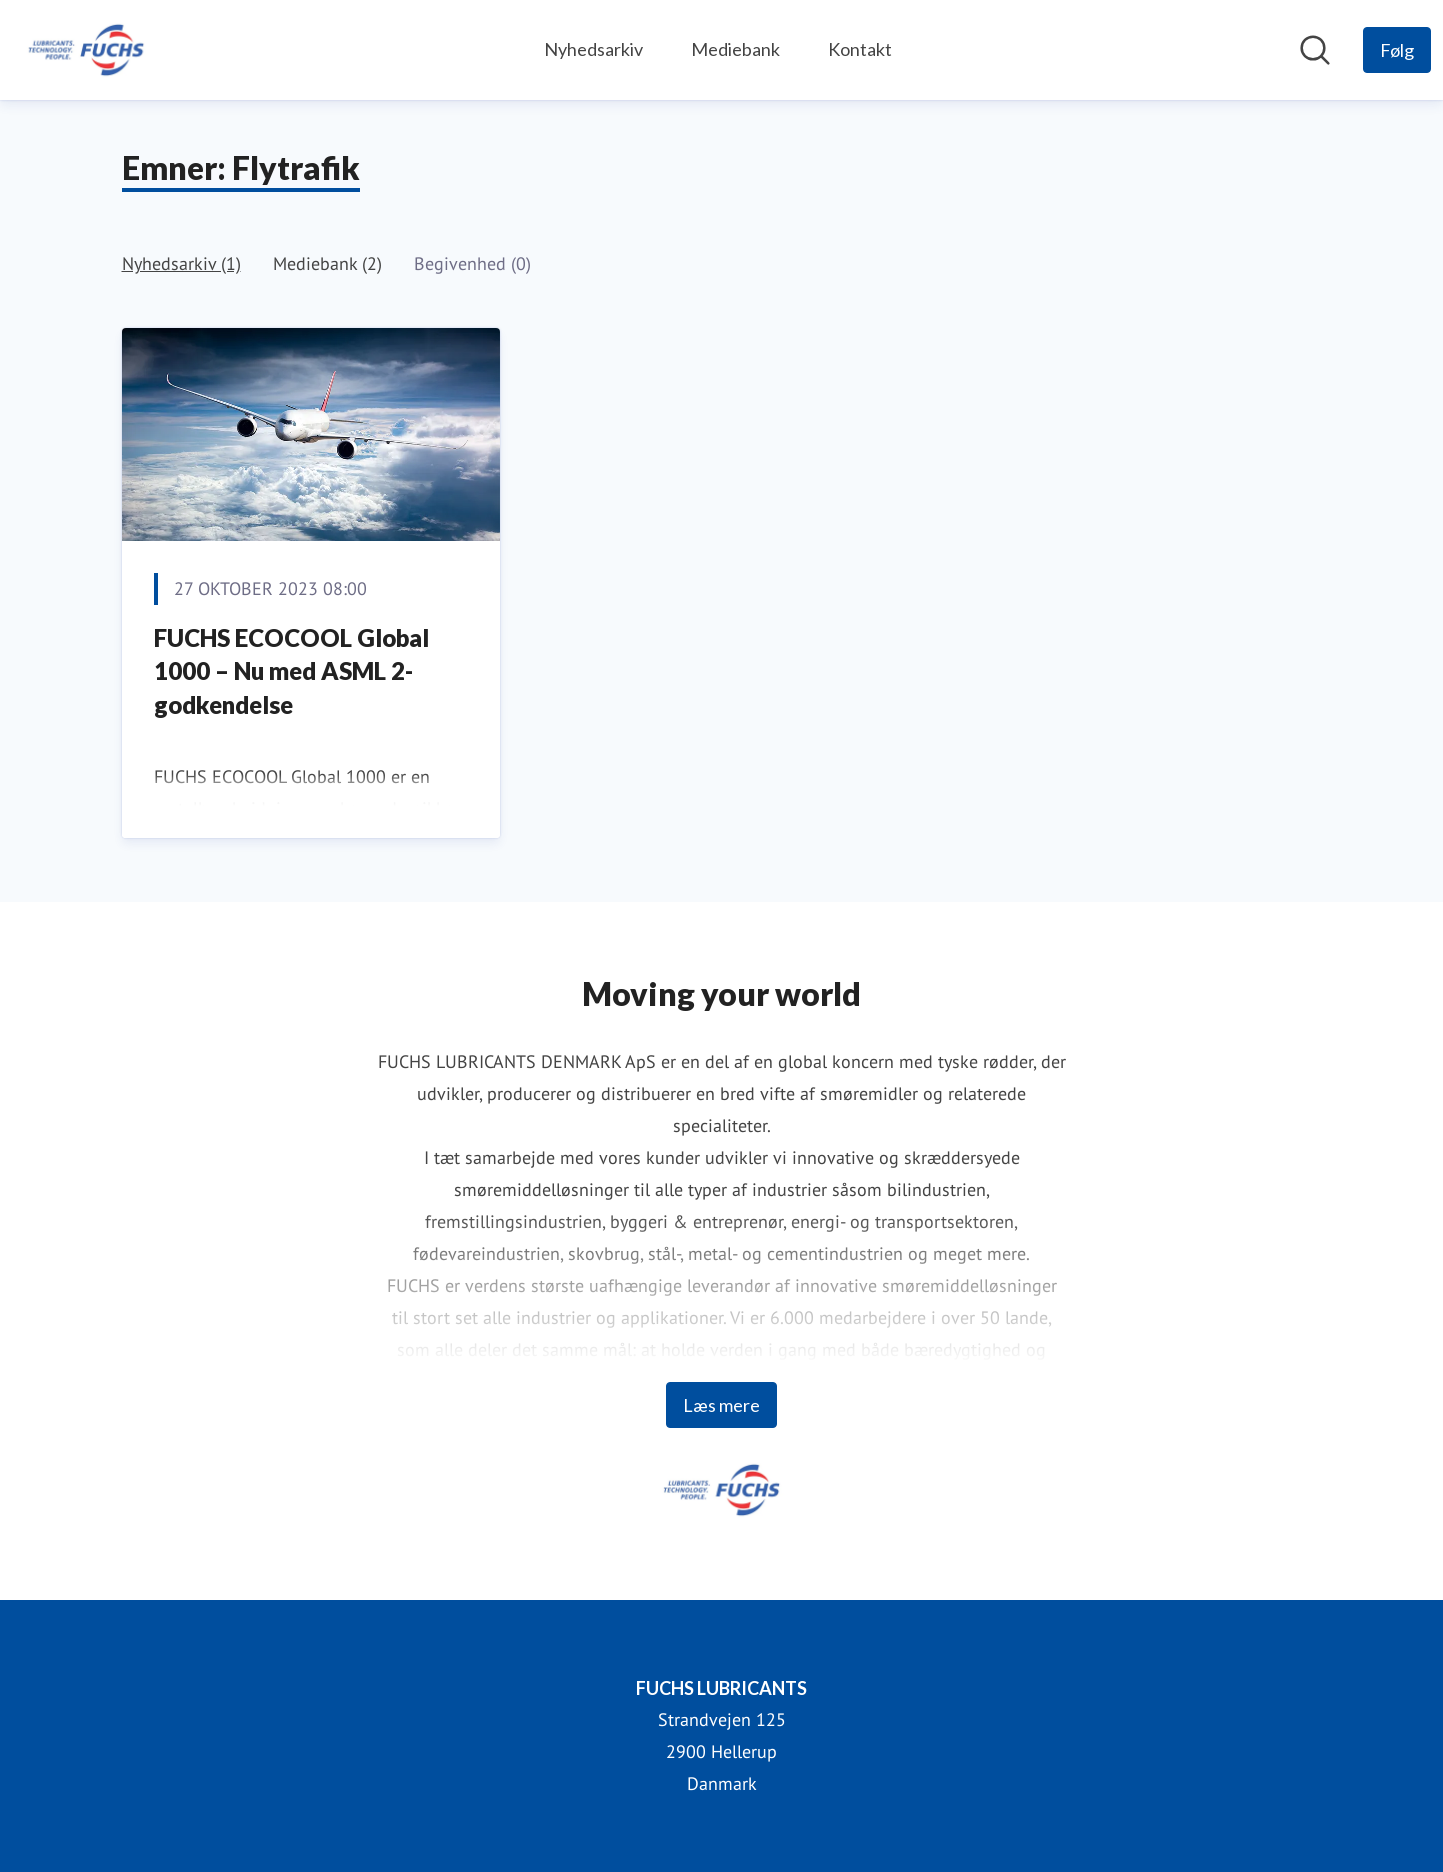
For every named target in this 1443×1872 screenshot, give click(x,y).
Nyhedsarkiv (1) (181, 263)
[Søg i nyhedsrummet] (1315, 50)
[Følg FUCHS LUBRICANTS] (1397, 50)
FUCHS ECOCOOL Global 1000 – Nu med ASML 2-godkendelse (291, 671)
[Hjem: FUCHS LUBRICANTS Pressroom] (86, 50)
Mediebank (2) (327, 263)
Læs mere (721, 1405)
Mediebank (735, 49)
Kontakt (860, 49)
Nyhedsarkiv (593, 49)
